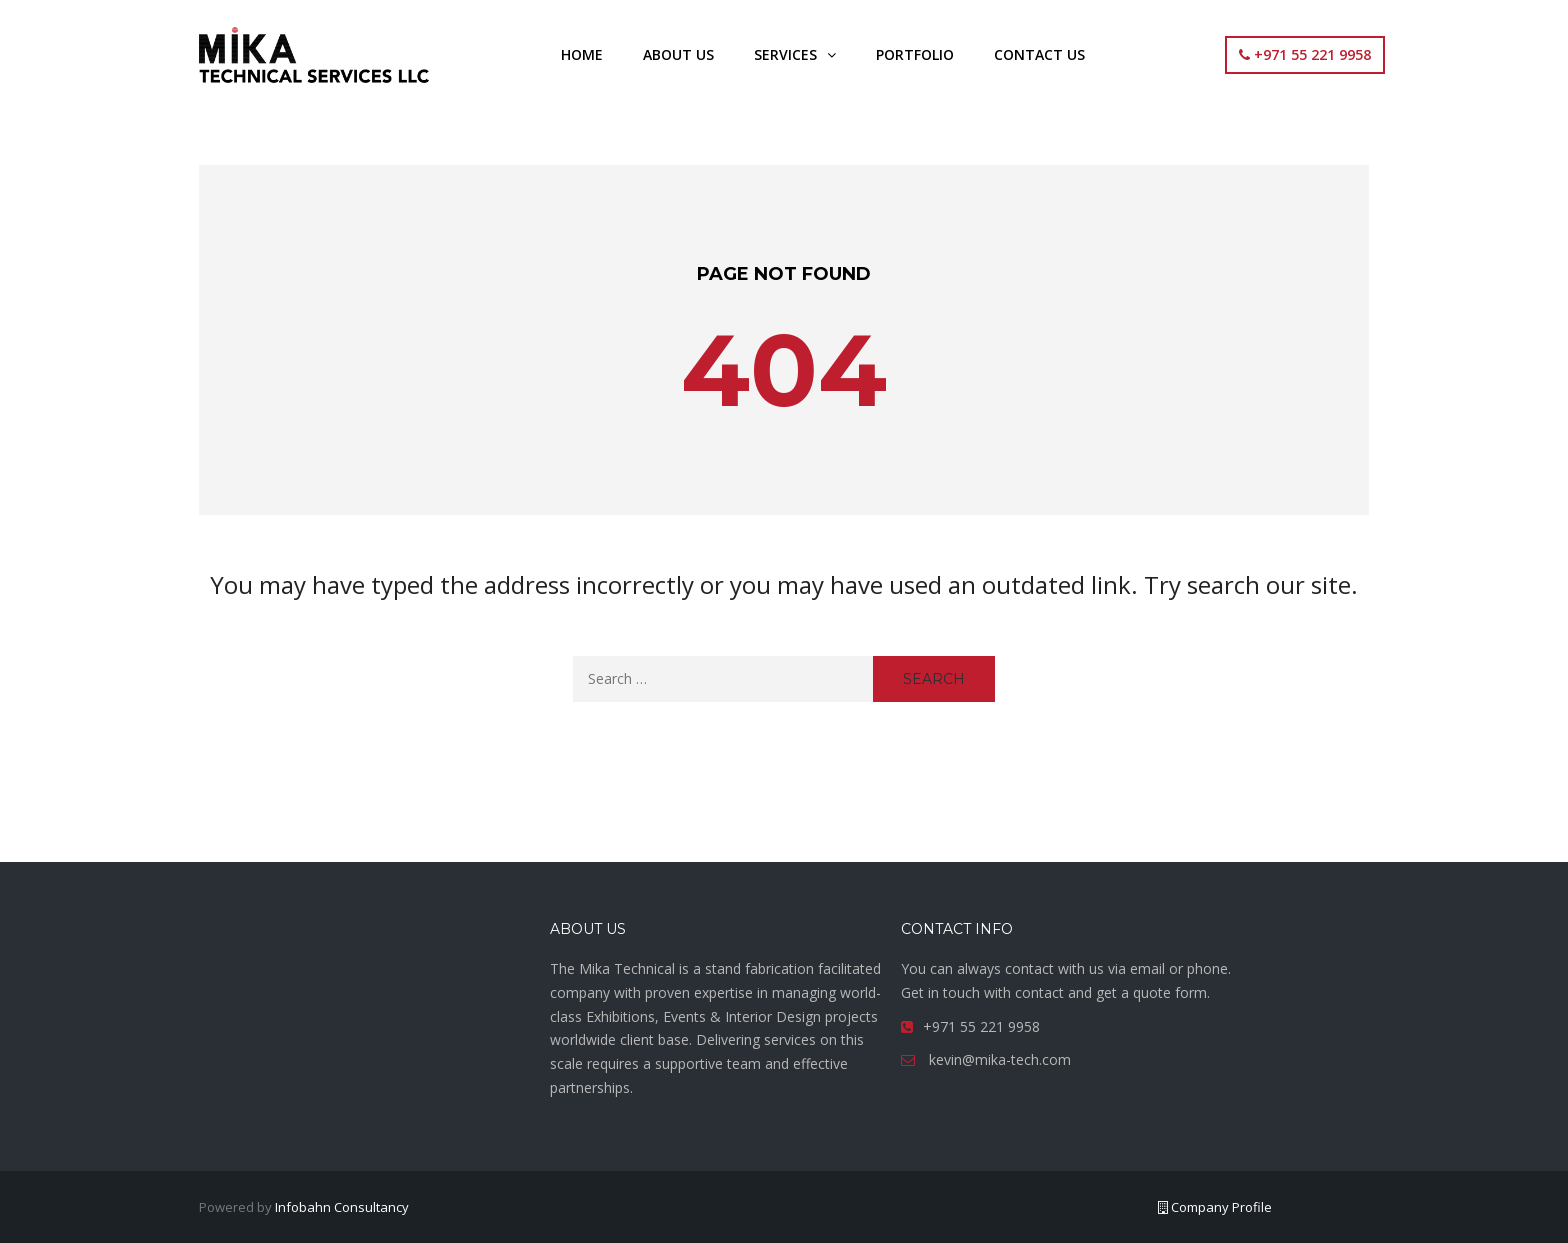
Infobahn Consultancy (342, 1207)
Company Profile (1215, 1207)
